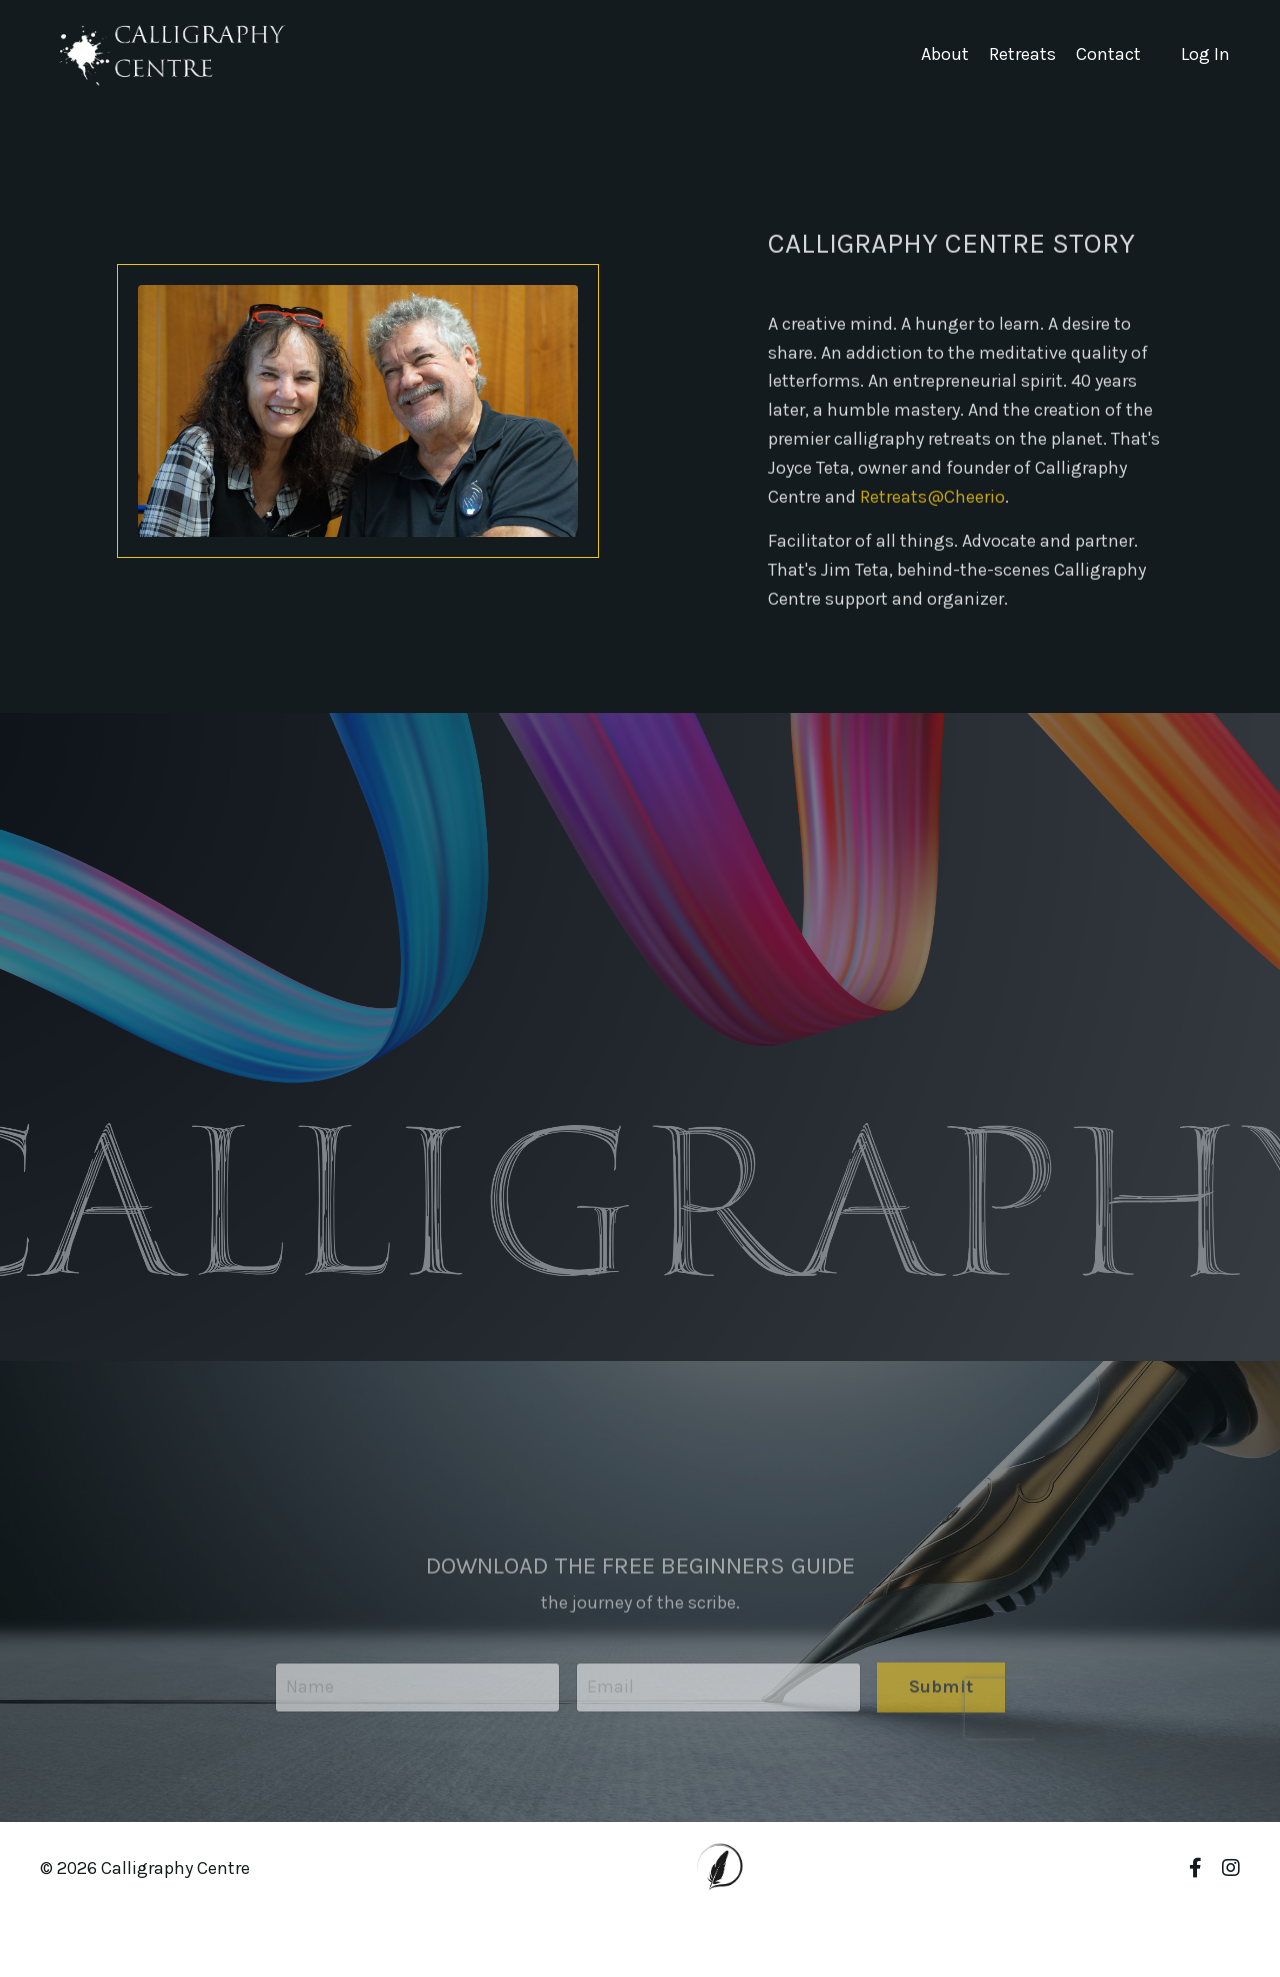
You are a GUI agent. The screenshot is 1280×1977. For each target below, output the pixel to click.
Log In (1205, 54)
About (945, 54)
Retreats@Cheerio (932, 511)
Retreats (1022, 54)
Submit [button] (941, 1715)
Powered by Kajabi (1181, 1925)
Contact (1108, 54)
